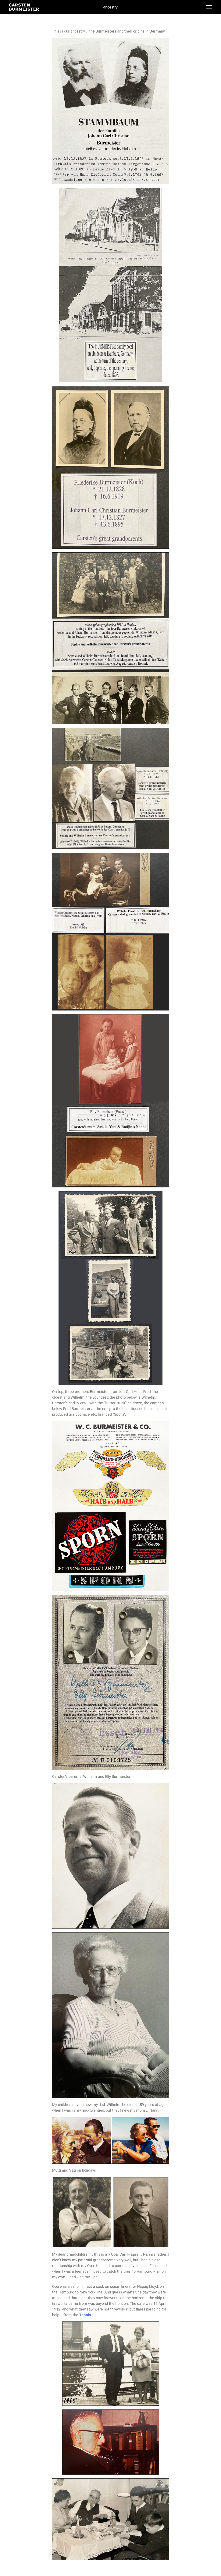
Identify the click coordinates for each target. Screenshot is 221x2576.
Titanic (85, 2315)
